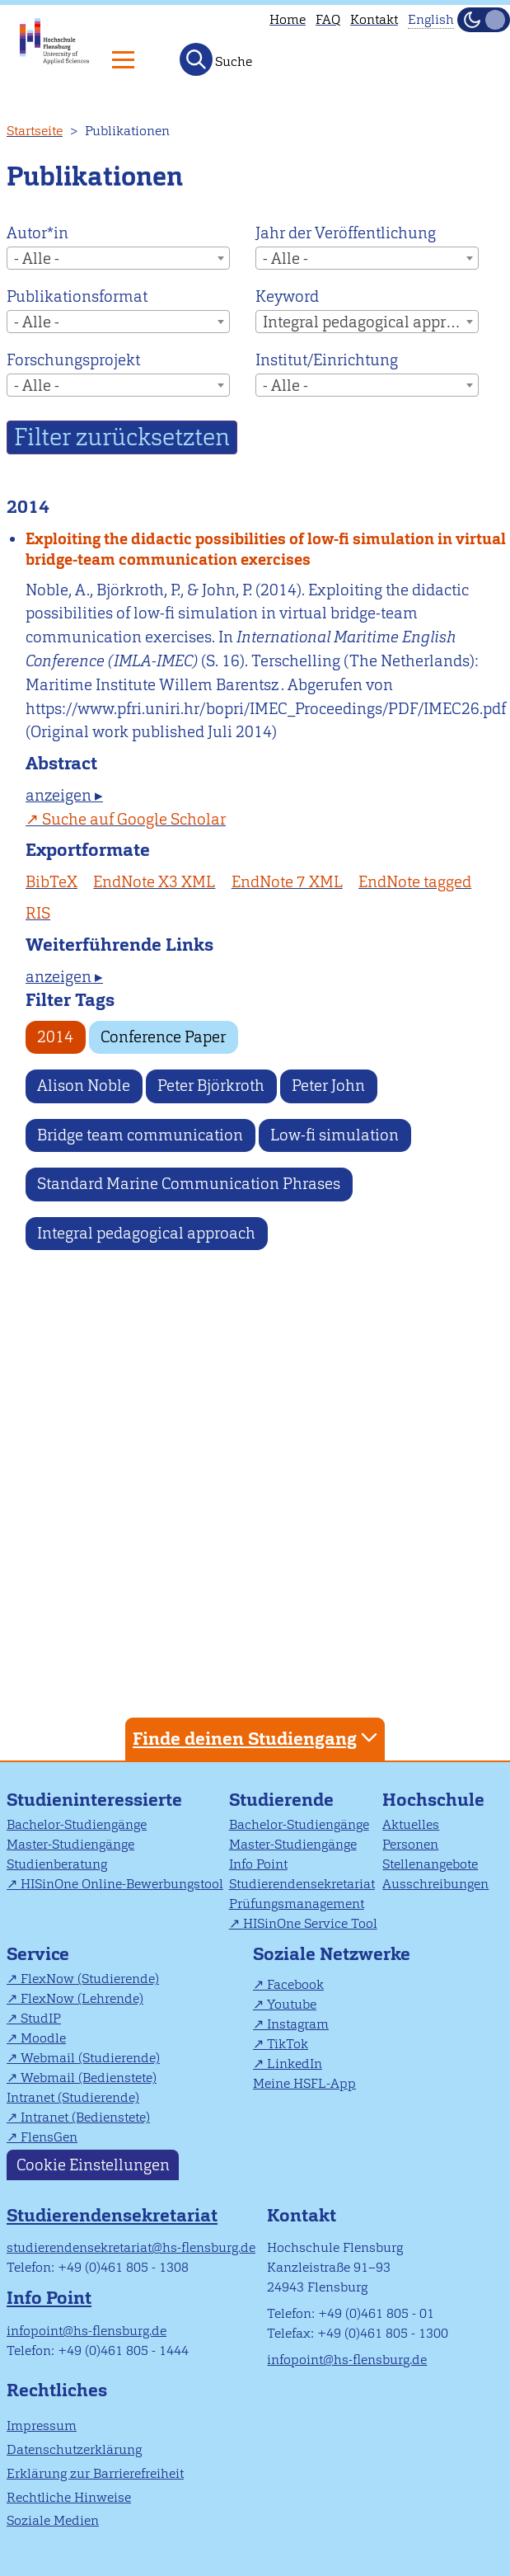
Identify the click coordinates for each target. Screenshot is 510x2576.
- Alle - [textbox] (36, 258)
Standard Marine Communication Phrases (188, 1183)
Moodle (43, 2038)
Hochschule (433, 1800)
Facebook (295, 1984)
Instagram (298, 2024)
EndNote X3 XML (154, 882)
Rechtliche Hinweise (69, 2497)
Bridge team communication (140, 1135)
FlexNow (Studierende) (90, 1978)
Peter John (328, 1085)
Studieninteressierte (94, 1800)
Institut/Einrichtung (326, 360)
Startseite (35, 130)
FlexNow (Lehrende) (82, 1998)
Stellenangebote (430, 1864)
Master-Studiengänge (70, 1844)
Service (38, 1954)
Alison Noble (83, 1085)
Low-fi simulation (334, 1135)
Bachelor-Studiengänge (77, 1824)
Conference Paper (163, 1037)
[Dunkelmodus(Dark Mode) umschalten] (483, 19)
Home (287, 19)
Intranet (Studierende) (73, 2097)
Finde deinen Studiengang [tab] (257, 1738)
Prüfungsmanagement (296, 1903)
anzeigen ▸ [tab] (64, 795)
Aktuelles (410, 1824)
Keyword (287, 296)
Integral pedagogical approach (146, 1233)
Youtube (291, 2004)
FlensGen (49, 2137)
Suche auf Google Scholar (134, 819)
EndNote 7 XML (287, 882)
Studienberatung (57, 1864)
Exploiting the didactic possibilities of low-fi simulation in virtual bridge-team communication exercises (266, 549)
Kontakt (374, 19)
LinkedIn (294, 2063)
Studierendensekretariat (302, 1883)
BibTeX (51, 882)
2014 (55, 1037)
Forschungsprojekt (73, 360)
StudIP (41, 2018)
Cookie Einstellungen (93, 2165)
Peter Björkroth (210, 1085)
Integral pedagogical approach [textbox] (370, 322)
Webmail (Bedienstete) (89, 2077)
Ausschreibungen (435, 1883)
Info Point (258, 1864)
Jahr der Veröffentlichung (345, 233)
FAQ (328, 19)
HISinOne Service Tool (310, 1923)
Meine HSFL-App (304, 2083)
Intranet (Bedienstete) (85, 2117)
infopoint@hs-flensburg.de (86, 2330)
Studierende (281, 1800)
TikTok (287, 2043)
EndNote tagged (414, 882)
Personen (410, 1844)
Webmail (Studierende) (90, 2057)
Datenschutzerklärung (74, 2449)
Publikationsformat (77, 296)
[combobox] (118, 258)
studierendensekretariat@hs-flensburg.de (131, 2247)
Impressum (42, 2425)
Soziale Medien (53, 2520)
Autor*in (37, 233)
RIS (38, 913)
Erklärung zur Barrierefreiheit (95, 2473)
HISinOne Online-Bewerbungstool (122, 1883)
